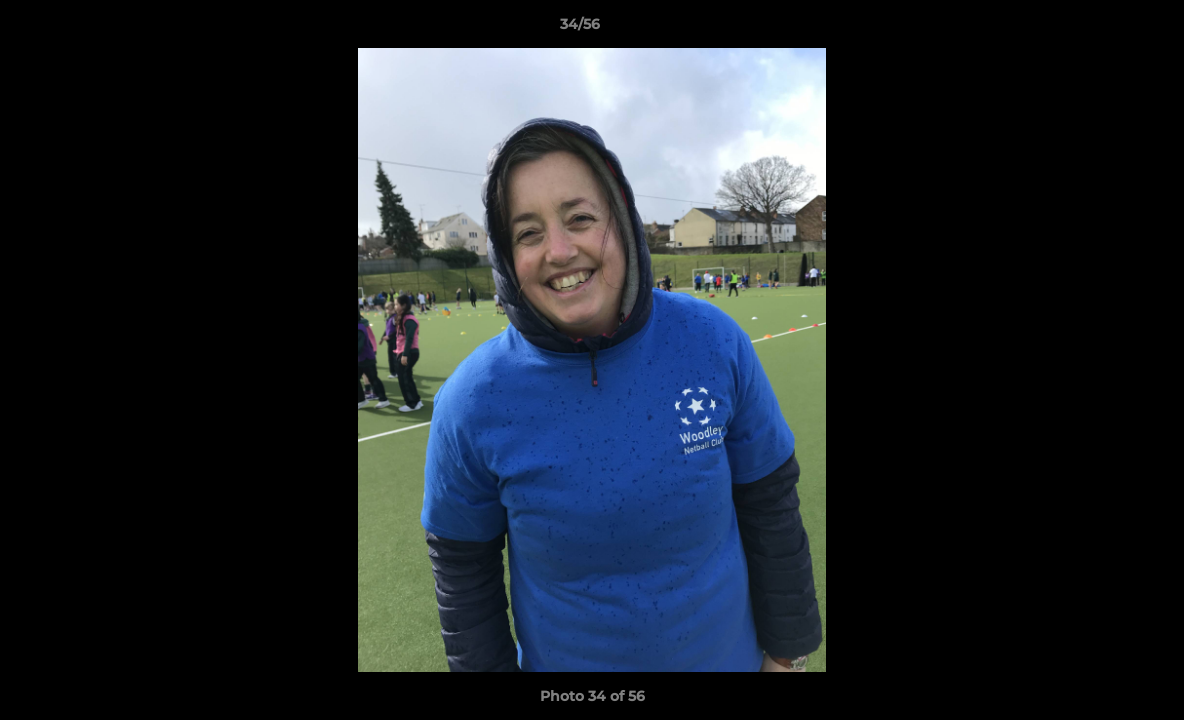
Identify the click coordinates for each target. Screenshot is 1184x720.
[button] (1100, 29)
